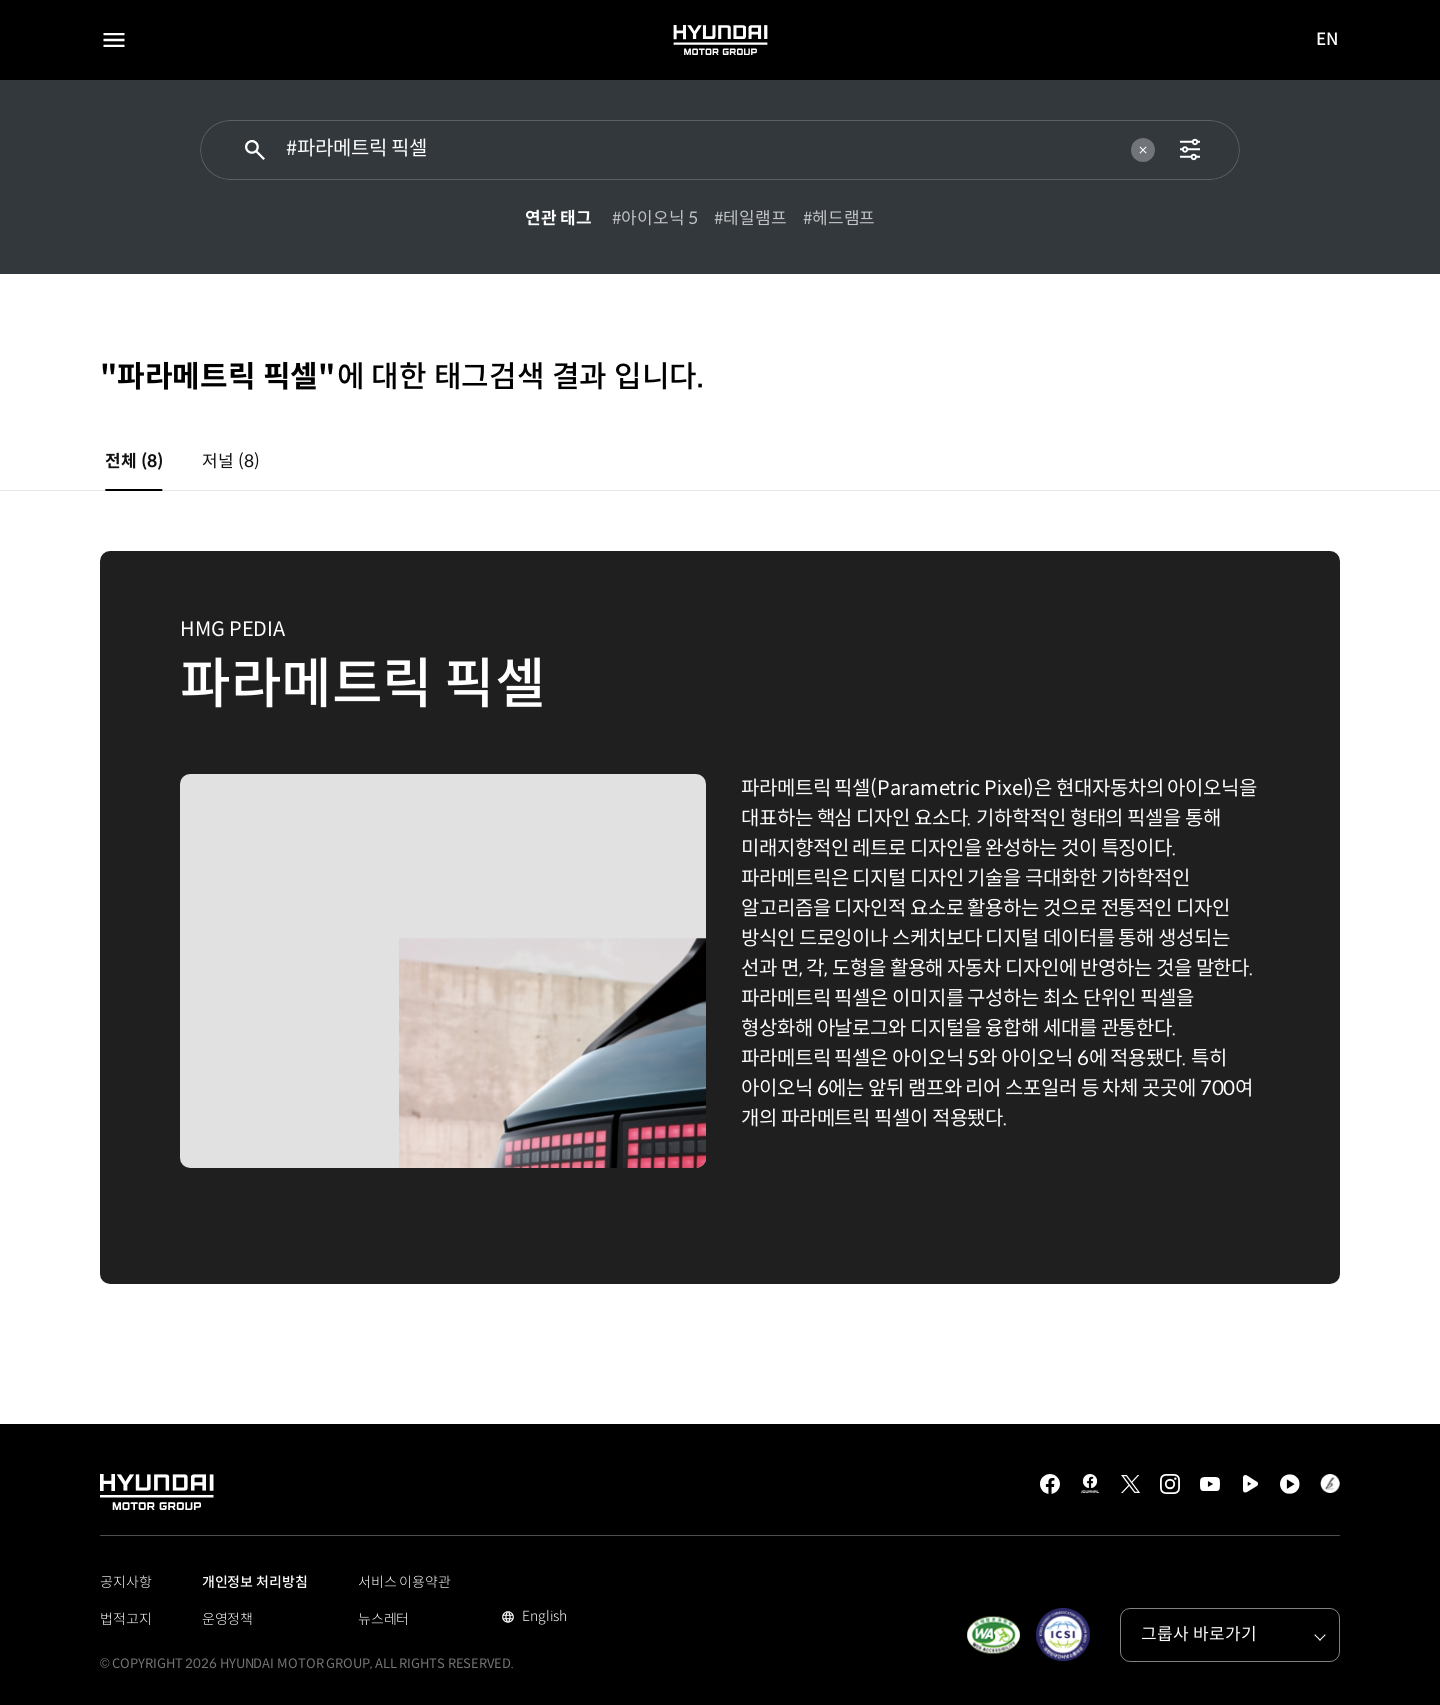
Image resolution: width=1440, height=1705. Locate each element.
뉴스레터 (384, 1619)
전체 (133, 461)
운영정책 (228, 1619)
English (542, 1618)
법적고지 (126, 1619)
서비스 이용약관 (404, 1582)
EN (1328, 41)
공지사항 (126, 1582)
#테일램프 (750, 218)
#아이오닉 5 (655, 218)
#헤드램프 (839, 218)
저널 (230, 461)
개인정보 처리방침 (255, 1582)
